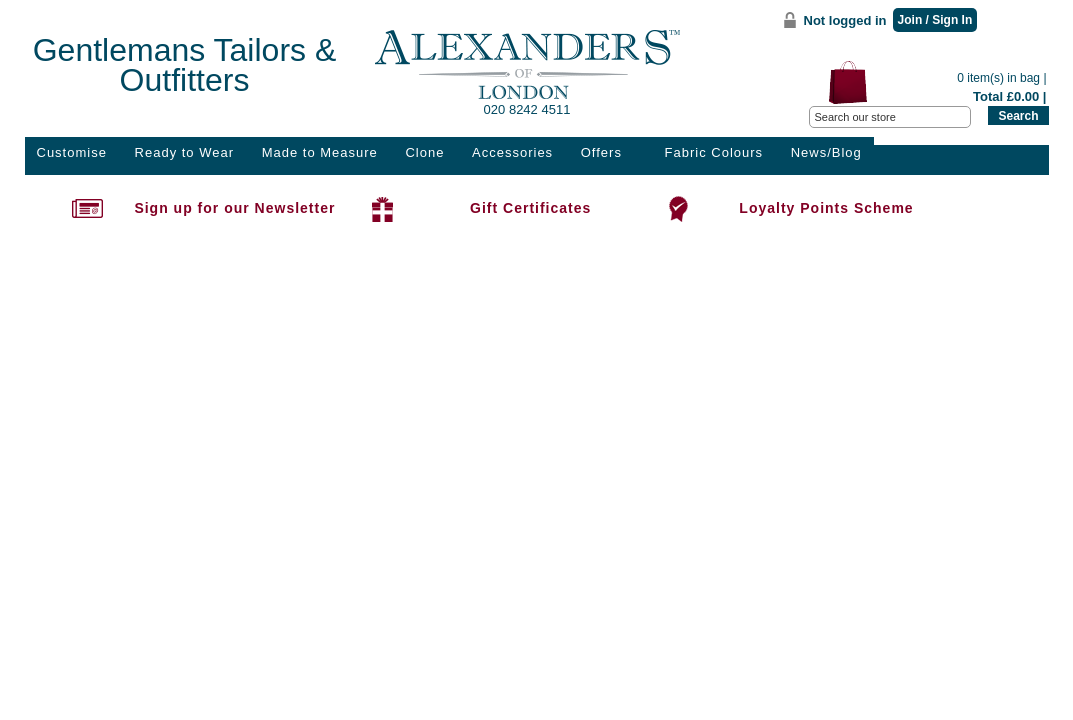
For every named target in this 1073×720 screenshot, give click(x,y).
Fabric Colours (714, 152)
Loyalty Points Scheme (826, 208)
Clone (424, 152)
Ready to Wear (184, 152)
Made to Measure (320, 152)
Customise (72, 152)
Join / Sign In (935, 20)
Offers (601, 152)
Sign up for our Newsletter (234, 208)
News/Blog (826, 152)
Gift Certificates (530, 208)
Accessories (512, 152)
